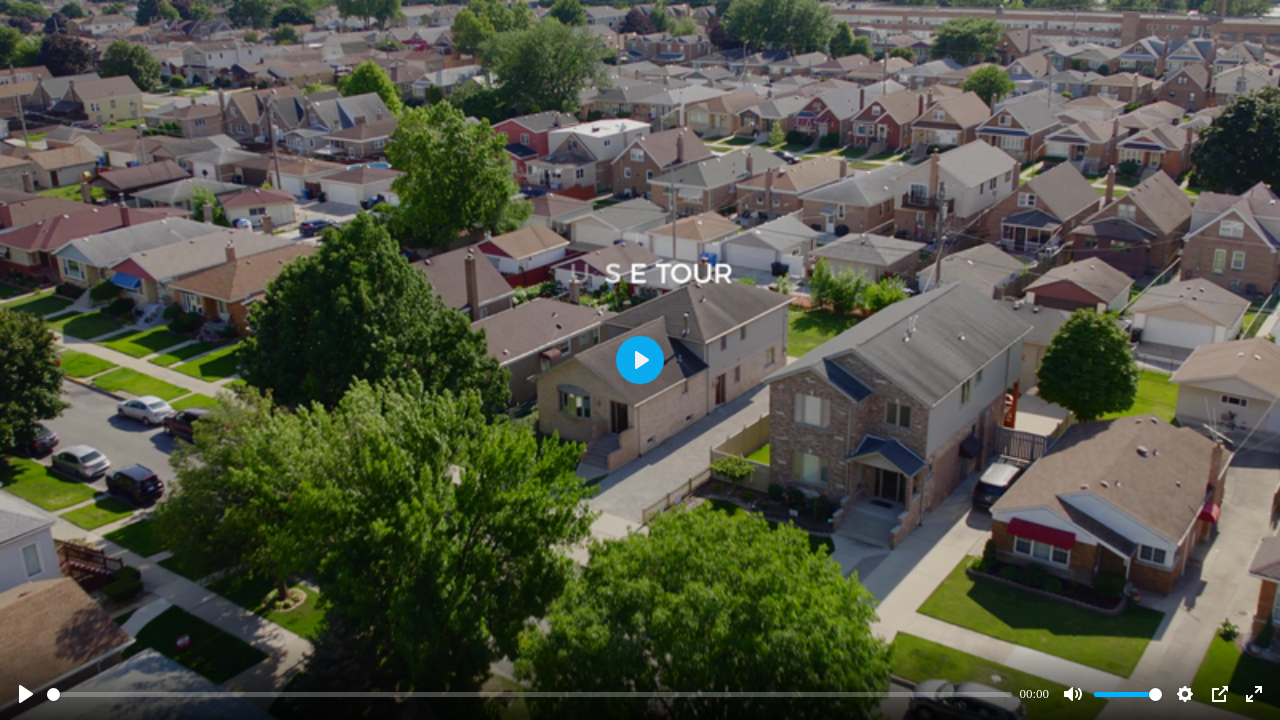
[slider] (529, 694)
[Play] (26, 694)
